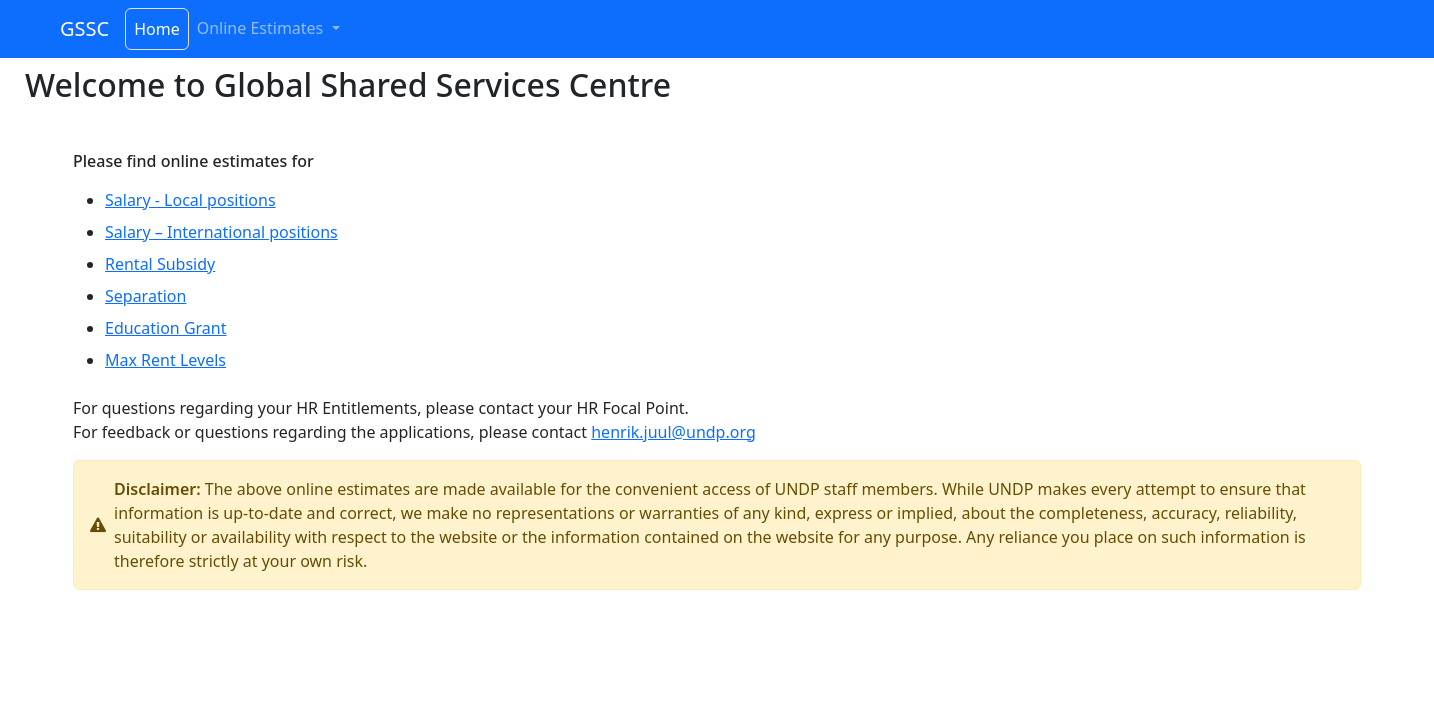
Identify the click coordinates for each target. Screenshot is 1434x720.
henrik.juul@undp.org (673, 432)
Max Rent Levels (165, 360)
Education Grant (166, 328)
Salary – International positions (221, 232)
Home (157, 29)
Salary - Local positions (190, 200)
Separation (145, 296)
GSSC (84, 28)
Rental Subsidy (160, 264)
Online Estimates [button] (262, 28)
